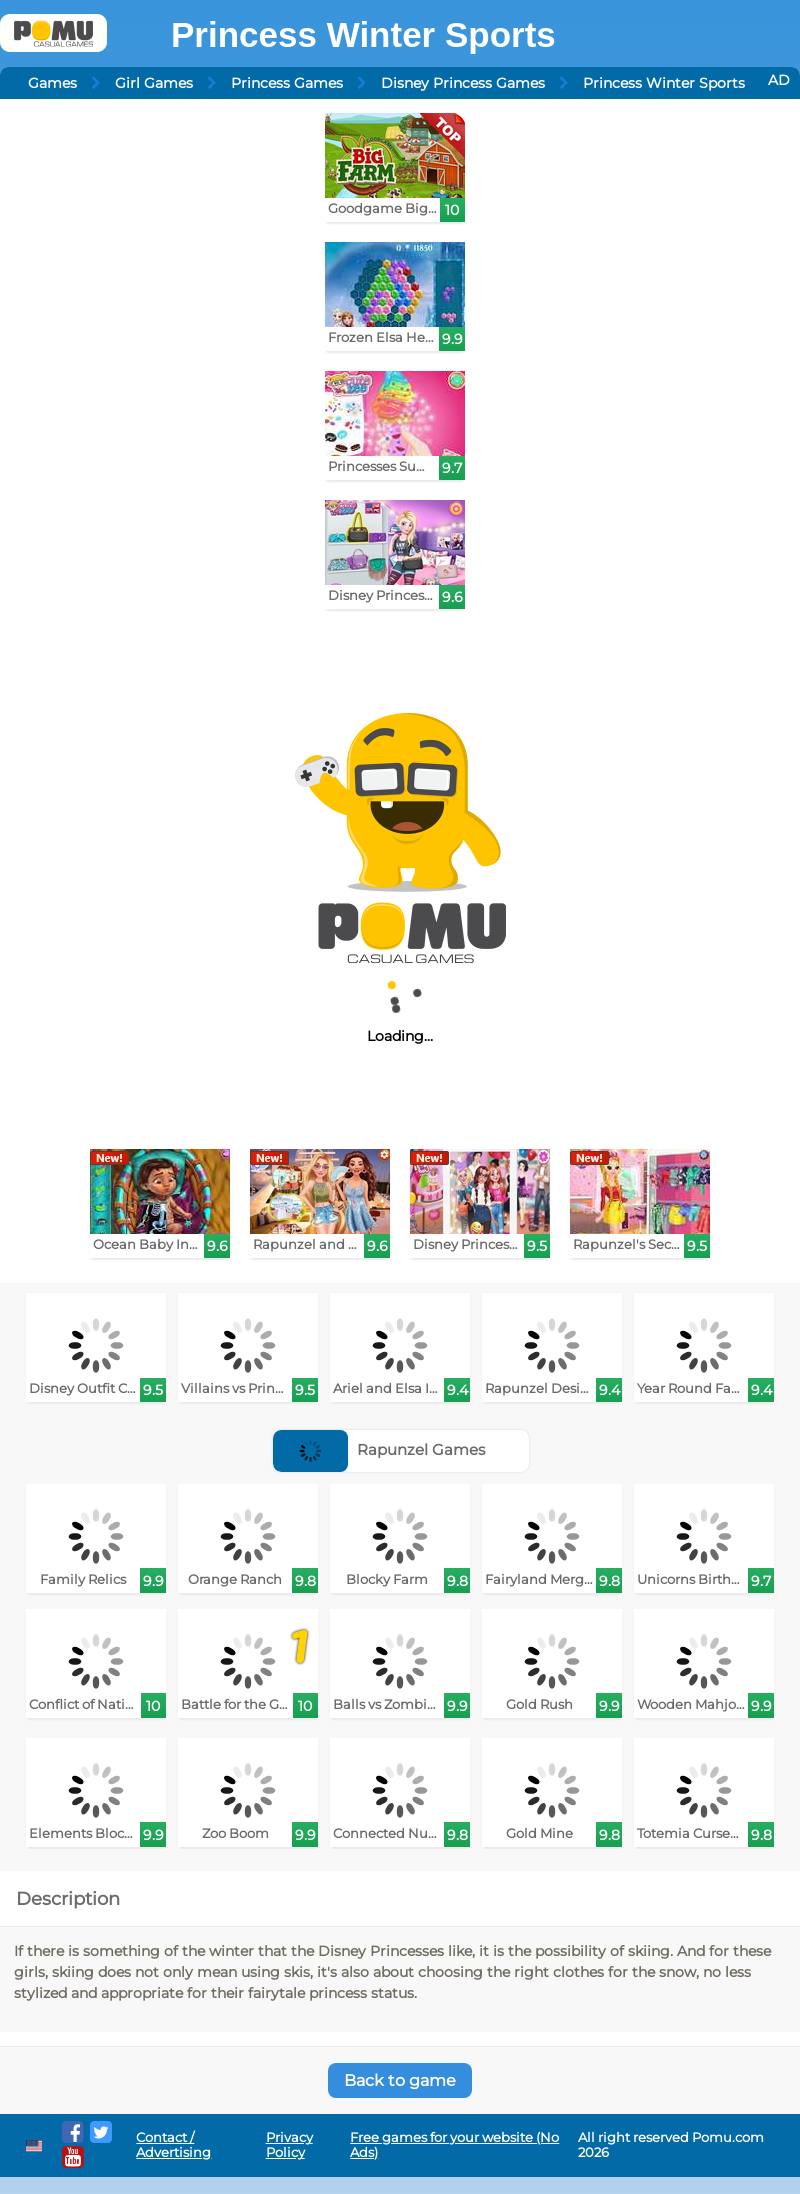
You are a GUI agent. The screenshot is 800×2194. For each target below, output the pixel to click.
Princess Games (287, 83)
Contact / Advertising (173, 2145)
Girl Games (154, 83)
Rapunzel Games (379, 1449)
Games (52, 83)
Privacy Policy (289, 2145)
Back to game (400, 2080)
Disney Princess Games (463, 83)
